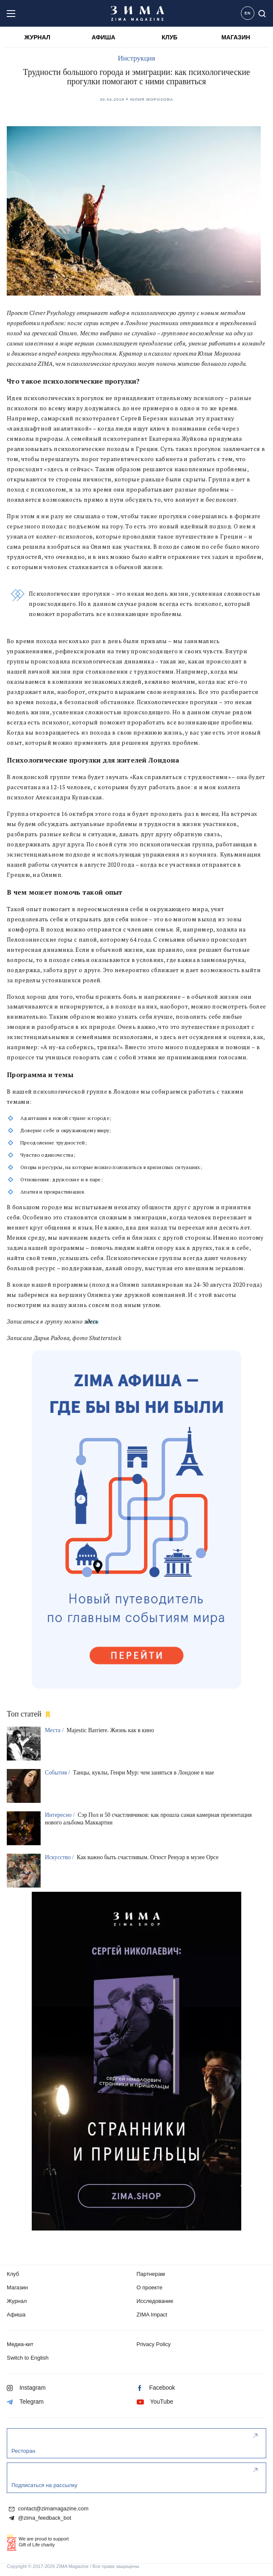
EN (248, 13)
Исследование (155, 2301)
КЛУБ (169, 37)
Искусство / (60, 1857)
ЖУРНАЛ (37, 37)
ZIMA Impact (152, 2314)
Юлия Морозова (152, 99)
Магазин (17, 2287)
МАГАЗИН (235, 37)
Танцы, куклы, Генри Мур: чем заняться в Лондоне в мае (143, 1772)
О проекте (150, 2287)
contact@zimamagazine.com (48, 2509)
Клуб (13, 2274)
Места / (55, 1730)
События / (58, 1772)
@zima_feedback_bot (40, 2518)
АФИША (103, 37)
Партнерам (151, 2274)
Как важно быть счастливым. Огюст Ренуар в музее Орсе (147, 1857)
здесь (91, 1321)
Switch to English (28, 2358)
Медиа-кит (20, 2344)
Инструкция (136, 58)
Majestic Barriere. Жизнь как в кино (110, 1730)
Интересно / (60, 1815)
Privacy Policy (154, 2344)
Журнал (17, 2301)
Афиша (16, 2314)
